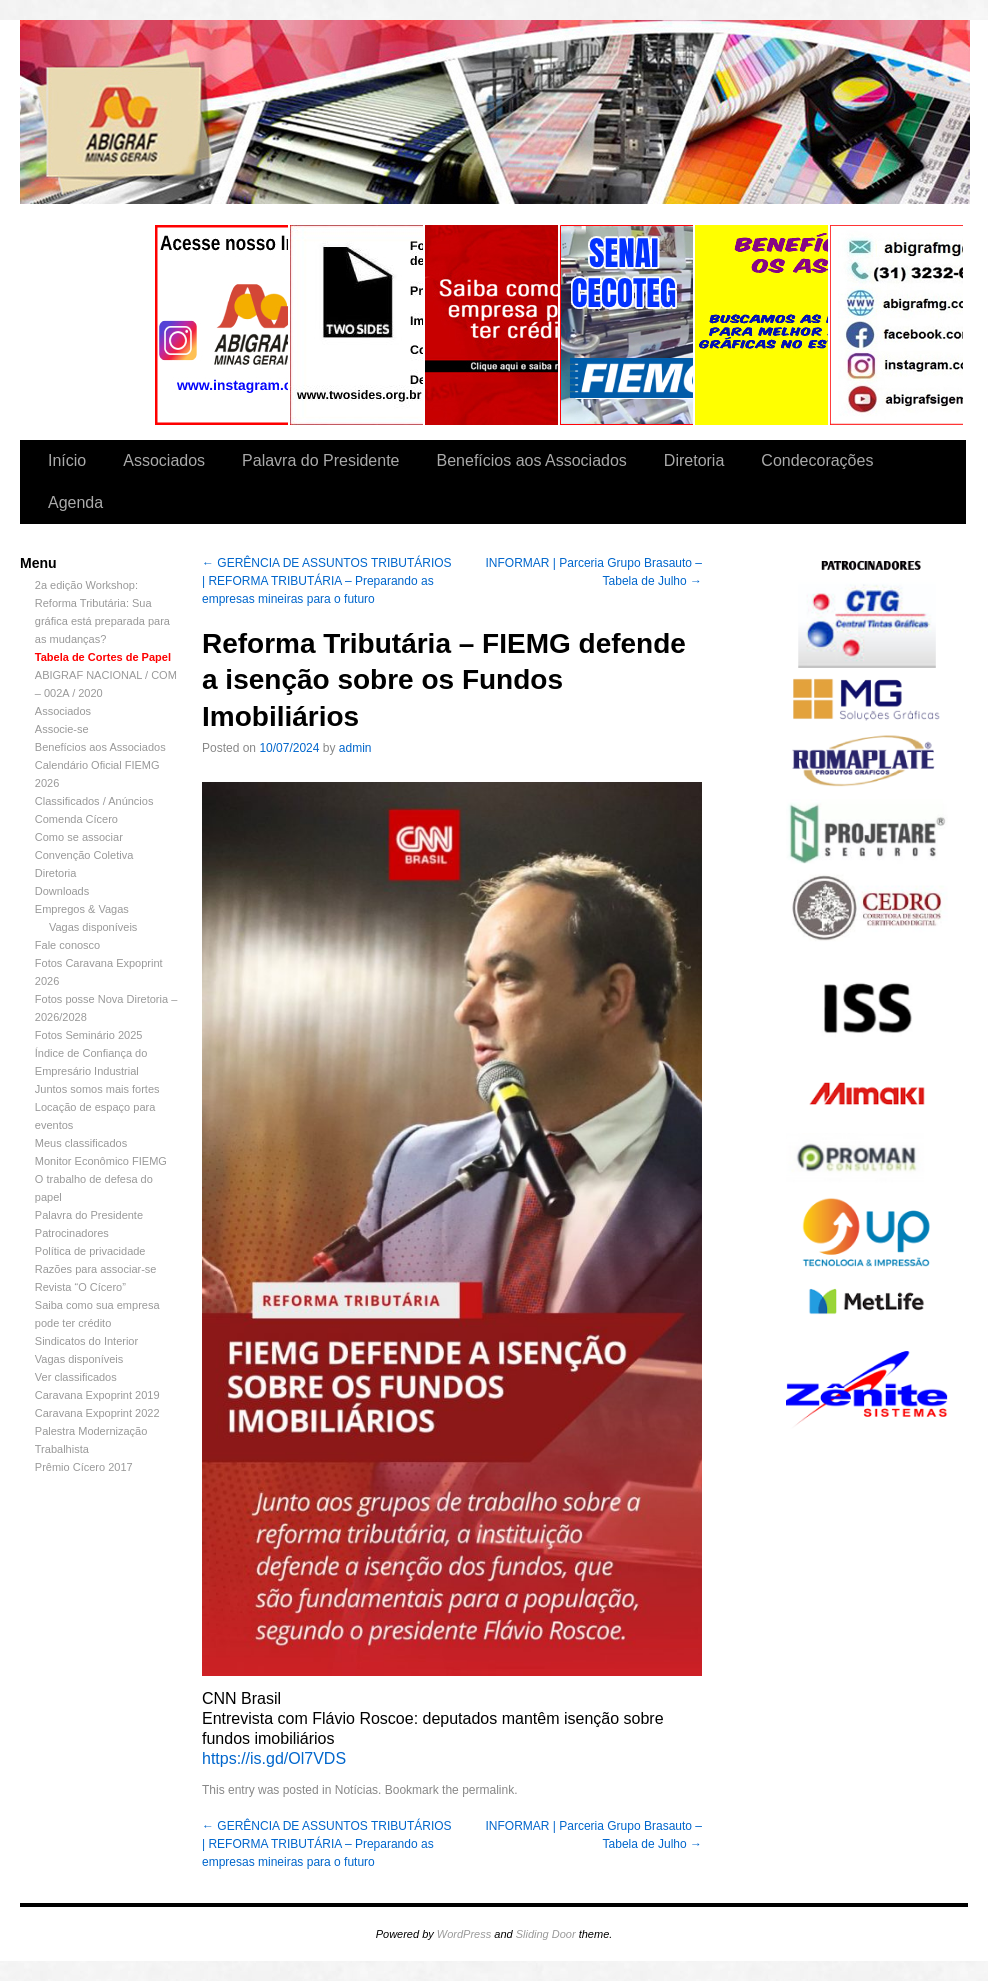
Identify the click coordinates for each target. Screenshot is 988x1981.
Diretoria (694, 460)
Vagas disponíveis (93, 927)
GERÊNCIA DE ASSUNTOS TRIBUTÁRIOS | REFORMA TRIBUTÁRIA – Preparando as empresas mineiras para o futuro (327, 581)
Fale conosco (67, 945)
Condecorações (817, 460)
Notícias (356, 1790)
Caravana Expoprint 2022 (97, 1413)
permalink (488, 1790)
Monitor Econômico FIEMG (101, 1161)
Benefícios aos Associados (532, 460)
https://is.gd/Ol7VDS (274, 1758)
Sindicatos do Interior (86, 1341)
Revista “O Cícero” (80, 1287)
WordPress (464, 1934)
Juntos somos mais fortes (97, 1089)
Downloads (62, 891)
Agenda (75, 502)
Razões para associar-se (96, 1269)
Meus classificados (81, 1143)
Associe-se (62, 729)
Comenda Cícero (76, 819)
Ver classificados (76, 1377)
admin (355, 748)
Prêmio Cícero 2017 (84, 1467)
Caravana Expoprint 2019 (97, 1395)
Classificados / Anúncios (94, 801)
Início (67, 460)
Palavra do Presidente (320, 460)
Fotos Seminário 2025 (89, 1035)
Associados (164, 460)
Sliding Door (546, 1934)
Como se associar (79, 837)
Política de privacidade (90, 1251)
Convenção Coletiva (84, 855)
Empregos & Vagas (82, 909)
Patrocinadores (72, 1233)
